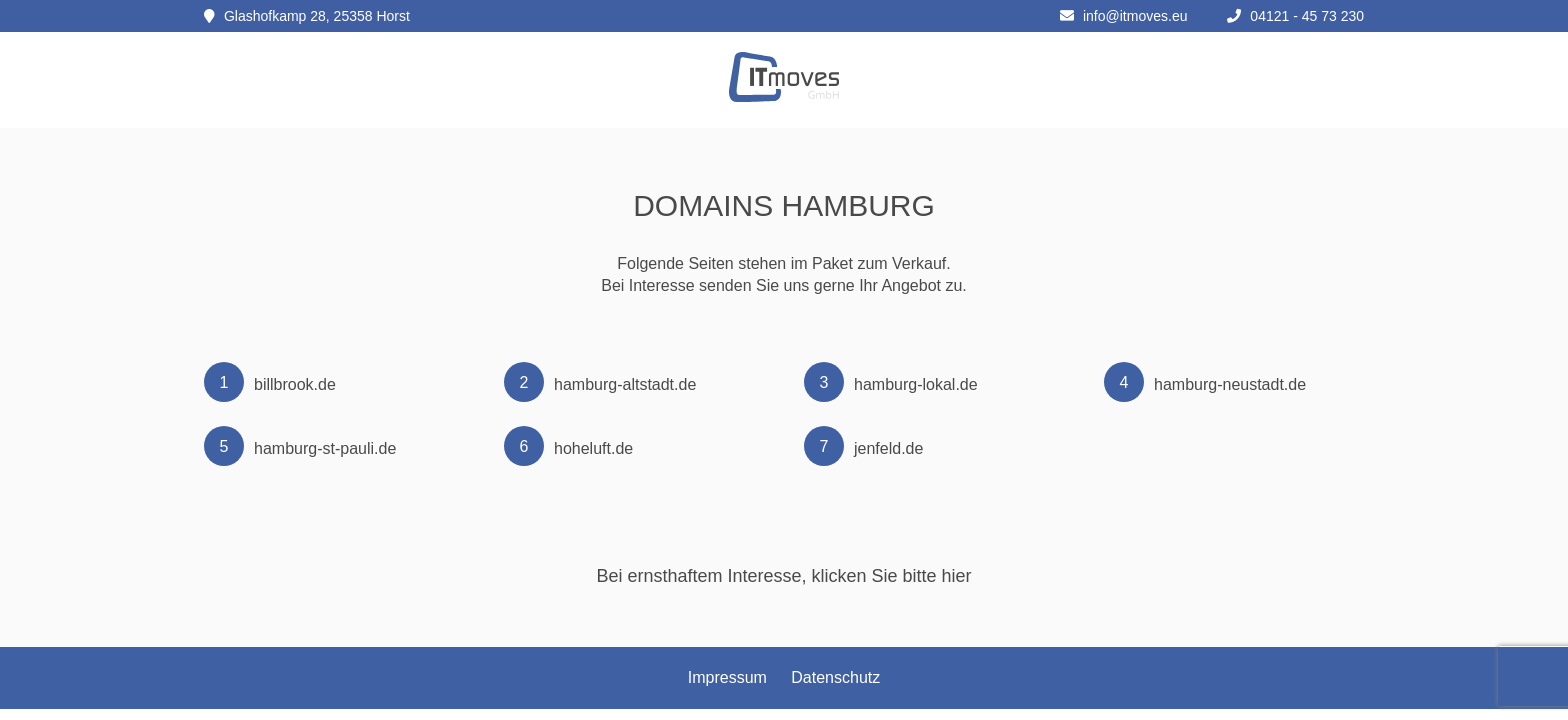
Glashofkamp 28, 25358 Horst (307, 16)
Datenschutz (835, 677)
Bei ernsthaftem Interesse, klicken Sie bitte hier (783, 576)
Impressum (727, 677)
